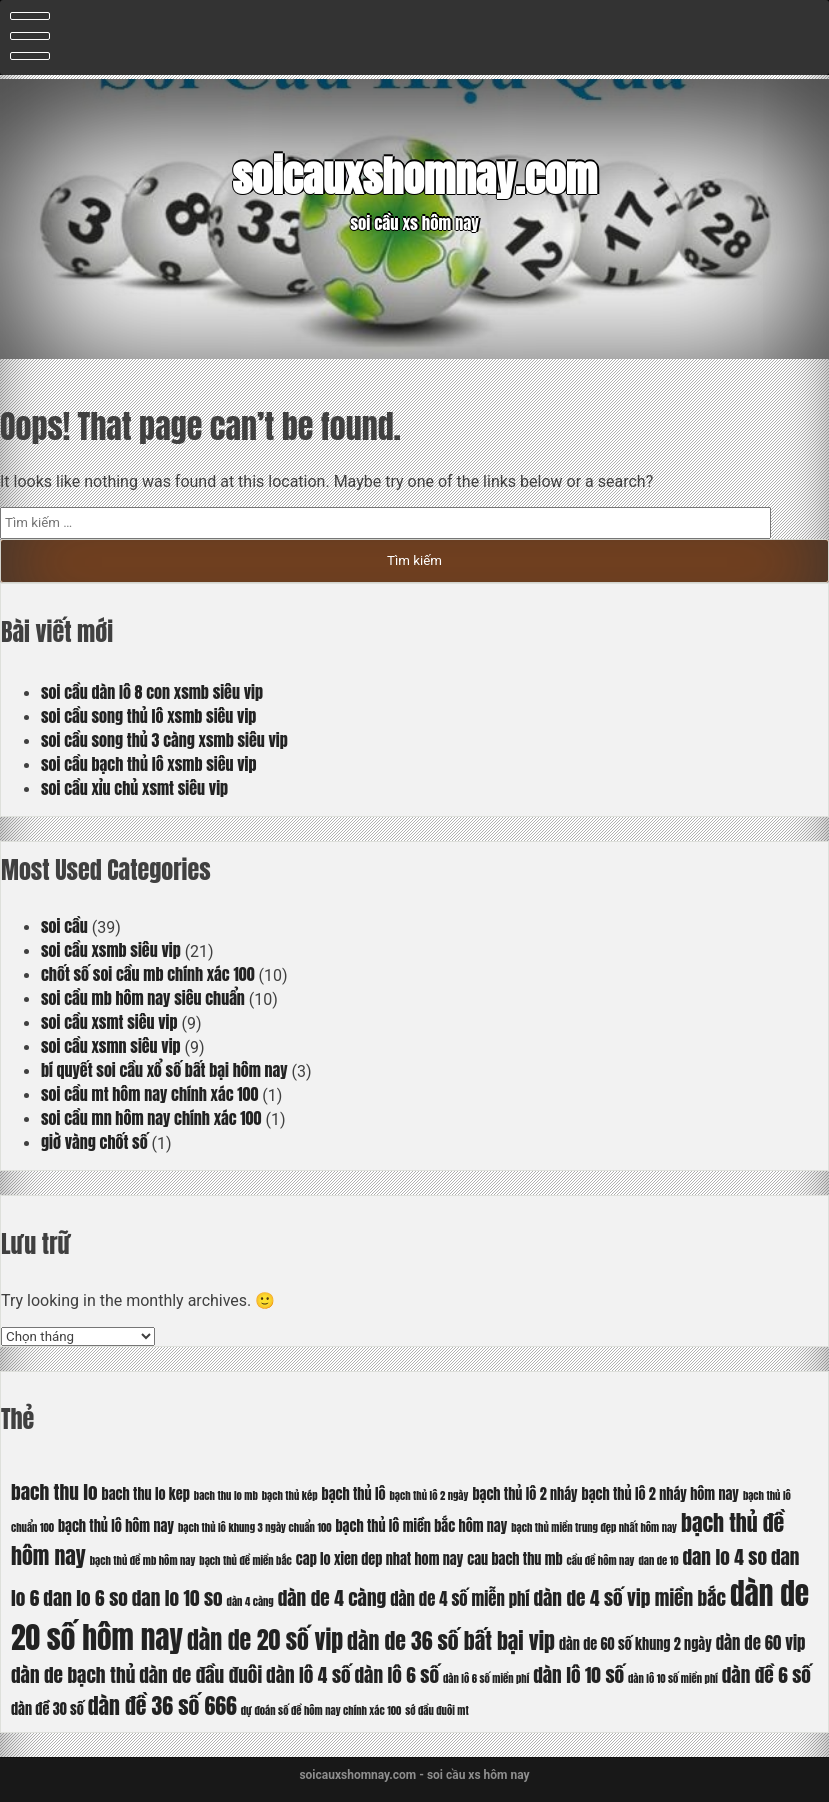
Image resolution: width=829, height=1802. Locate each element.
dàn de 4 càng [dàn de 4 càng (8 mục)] (332, 1597)
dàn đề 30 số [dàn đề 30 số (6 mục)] (47, 1709)
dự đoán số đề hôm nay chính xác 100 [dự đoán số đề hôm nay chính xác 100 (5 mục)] (321, 1710)
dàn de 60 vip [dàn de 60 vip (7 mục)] (761, 1643)
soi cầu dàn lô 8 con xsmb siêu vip (152, 692)
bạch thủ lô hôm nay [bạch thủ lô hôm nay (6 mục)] (116, 1526)
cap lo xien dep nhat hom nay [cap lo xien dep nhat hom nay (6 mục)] (379, 1559)
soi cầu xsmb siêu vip (111, 950)
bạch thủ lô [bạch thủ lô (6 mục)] (354, 1494)
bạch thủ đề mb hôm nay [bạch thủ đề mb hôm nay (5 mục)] (143, 1560)
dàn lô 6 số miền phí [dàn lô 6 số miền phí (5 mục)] (486, 1678)
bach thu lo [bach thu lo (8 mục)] (54, 1491)
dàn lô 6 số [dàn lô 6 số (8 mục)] (397, 1674)
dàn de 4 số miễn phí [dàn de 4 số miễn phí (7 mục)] (459, 1599)
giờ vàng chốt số (94, 1142)
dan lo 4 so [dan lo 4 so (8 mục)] (724, 1556)
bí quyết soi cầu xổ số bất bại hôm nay (164, 1070)
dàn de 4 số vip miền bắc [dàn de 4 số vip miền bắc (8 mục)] (629, 1597)
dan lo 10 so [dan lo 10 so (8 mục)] (177, 1597)
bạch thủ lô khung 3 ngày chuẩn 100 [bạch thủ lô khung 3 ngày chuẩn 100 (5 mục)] (255, 1527)
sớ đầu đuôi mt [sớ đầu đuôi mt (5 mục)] (436, 1710)
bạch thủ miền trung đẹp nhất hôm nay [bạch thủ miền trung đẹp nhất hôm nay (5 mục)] (594, 1527)
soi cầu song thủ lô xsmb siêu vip (148, 716)
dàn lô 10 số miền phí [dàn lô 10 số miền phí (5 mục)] (673, 1678)
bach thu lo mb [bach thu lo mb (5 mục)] (226, 1495)
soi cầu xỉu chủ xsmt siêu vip (134, 788)
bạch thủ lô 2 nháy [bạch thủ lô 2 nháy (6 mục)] (524, 1494)
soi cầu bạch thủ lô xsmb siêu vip (149, 764)
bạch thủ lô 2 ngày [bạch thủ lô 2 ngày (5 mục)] (428, 1495)
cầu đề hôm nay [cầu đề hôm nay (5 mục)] (601, 1560)
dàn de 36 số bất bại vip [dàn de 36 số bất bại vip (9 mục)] (451, 1640)
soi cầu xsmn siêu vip (111, 1046)
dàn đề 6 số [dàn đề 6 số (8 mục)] (766, 1674)
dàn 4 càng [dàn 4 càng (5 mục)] (250, 1601)
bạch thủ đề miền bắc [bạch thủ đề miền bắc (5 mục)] (245, 1560)
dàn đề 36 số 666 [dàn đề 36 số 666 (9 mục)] (162, 1705)
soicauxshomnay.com (414, 176)
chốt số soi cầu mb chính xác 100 (148, 974)
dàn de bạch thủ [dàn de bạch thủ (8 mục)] (73, 1674)
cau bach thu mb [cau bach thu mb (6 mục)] (514, 1559)
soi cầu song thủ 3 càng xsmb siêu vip (164, 740)
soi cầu (64, 926)
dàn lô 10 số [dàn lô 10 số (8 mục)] (578, 1674)
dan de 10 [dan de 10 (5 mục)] (658, 1560)
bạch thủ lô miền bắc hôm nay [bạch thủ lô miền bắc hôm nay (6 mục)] (421, 1526)
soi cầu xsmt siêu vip (109, 1022)
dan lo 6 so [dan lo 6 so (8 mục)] (85, 1597)
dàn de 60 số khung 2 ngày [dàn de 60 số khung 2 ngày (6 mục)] (635, 1644)
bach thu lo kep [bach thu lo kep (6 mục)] (146, 1494)
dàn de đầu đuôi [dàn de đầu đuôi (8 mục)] (200, 1674)
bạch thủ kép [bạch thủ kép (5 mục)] (290, 1495)
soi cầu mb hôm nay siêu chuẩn (143, 998)
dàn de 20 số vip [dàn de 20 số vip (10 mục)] (265, 1640)
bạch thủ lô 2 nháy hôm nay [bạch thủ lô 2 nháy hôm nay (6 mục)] (660, 1494)
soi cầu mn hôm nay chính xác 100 (151, 1118)
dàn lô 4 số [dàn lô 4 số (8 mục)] (308, 1674)
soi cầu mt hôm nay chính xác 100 (149, 1094)
